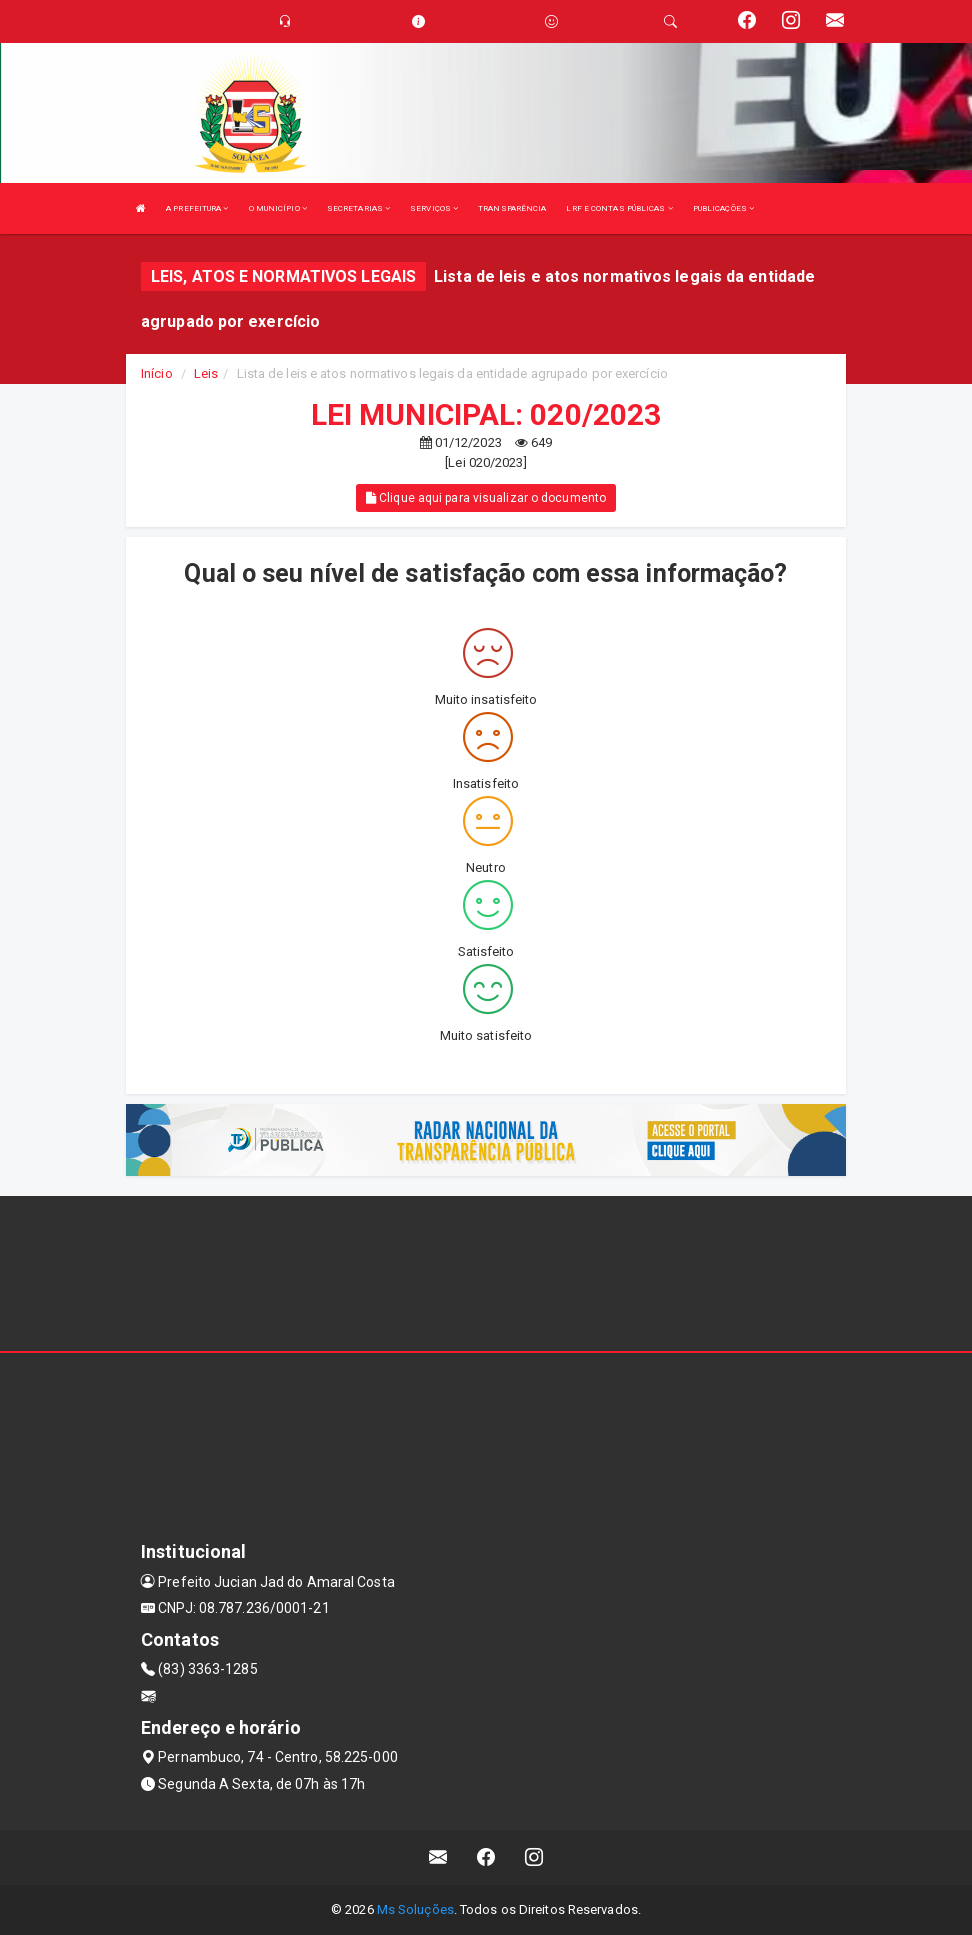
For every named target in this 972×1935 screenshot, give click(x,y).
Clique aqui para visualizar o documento (486, 498)
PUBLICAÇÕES (723, 208)
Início (157, 373)
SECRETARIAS (358, 208)
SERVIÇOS (434, 208)
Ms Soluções (415, 1909)
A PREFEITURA (197, 208)
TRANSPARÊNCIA (512, 208)
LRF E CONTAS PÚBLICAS (619, 208)
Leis (206, 373)
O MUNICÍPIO (278, 208)
